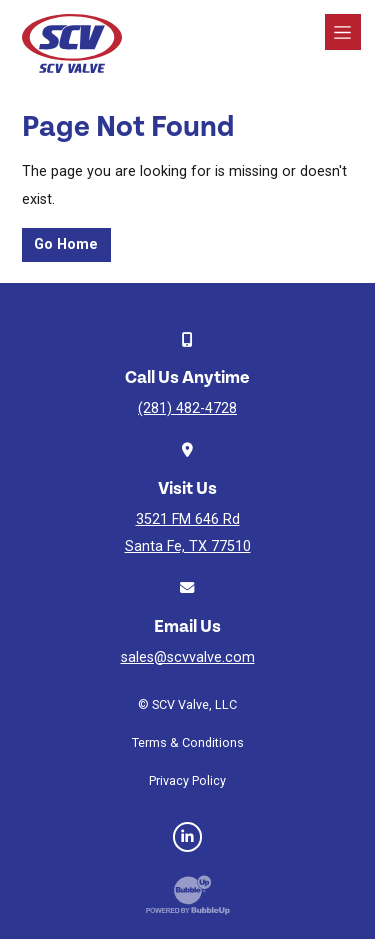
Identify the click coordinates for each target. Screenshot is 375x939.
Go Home (66, 244)
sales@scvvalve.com (188, 657)
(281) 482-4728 (187, 408)
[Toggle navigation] (343, 32)
